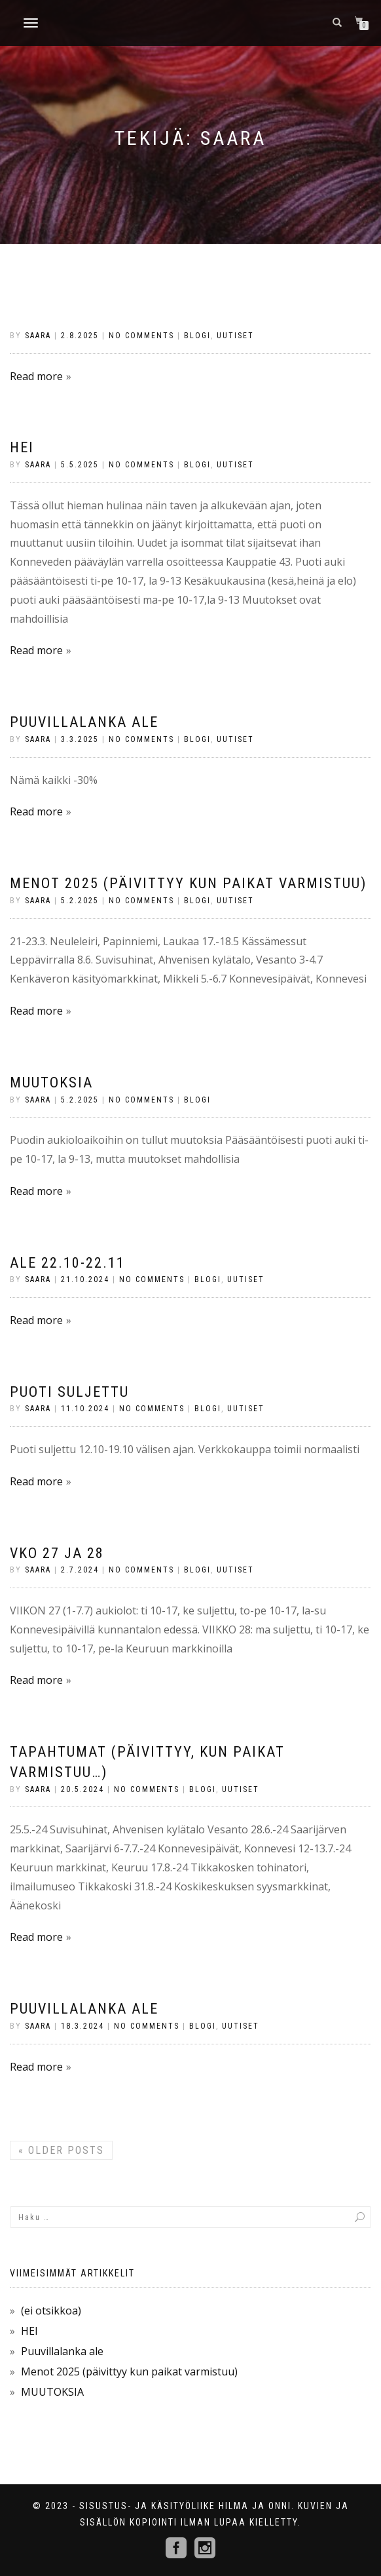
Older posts (61, 2150)
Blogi (197, 335)
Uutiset (235, 335)
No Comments (141, 335)
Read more (36, 376)
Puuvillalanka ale (84, 722)
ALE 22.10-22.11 (67, 1263)
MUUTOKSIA (51, 1082)
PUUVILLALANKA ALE (84, 2008)
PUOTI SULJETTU (69, 1392)
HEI (22, 447)
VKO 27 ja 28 (57, 1553)
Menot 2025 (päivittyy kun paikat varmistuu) (188, 883)
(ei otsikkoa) (51, 2310)
